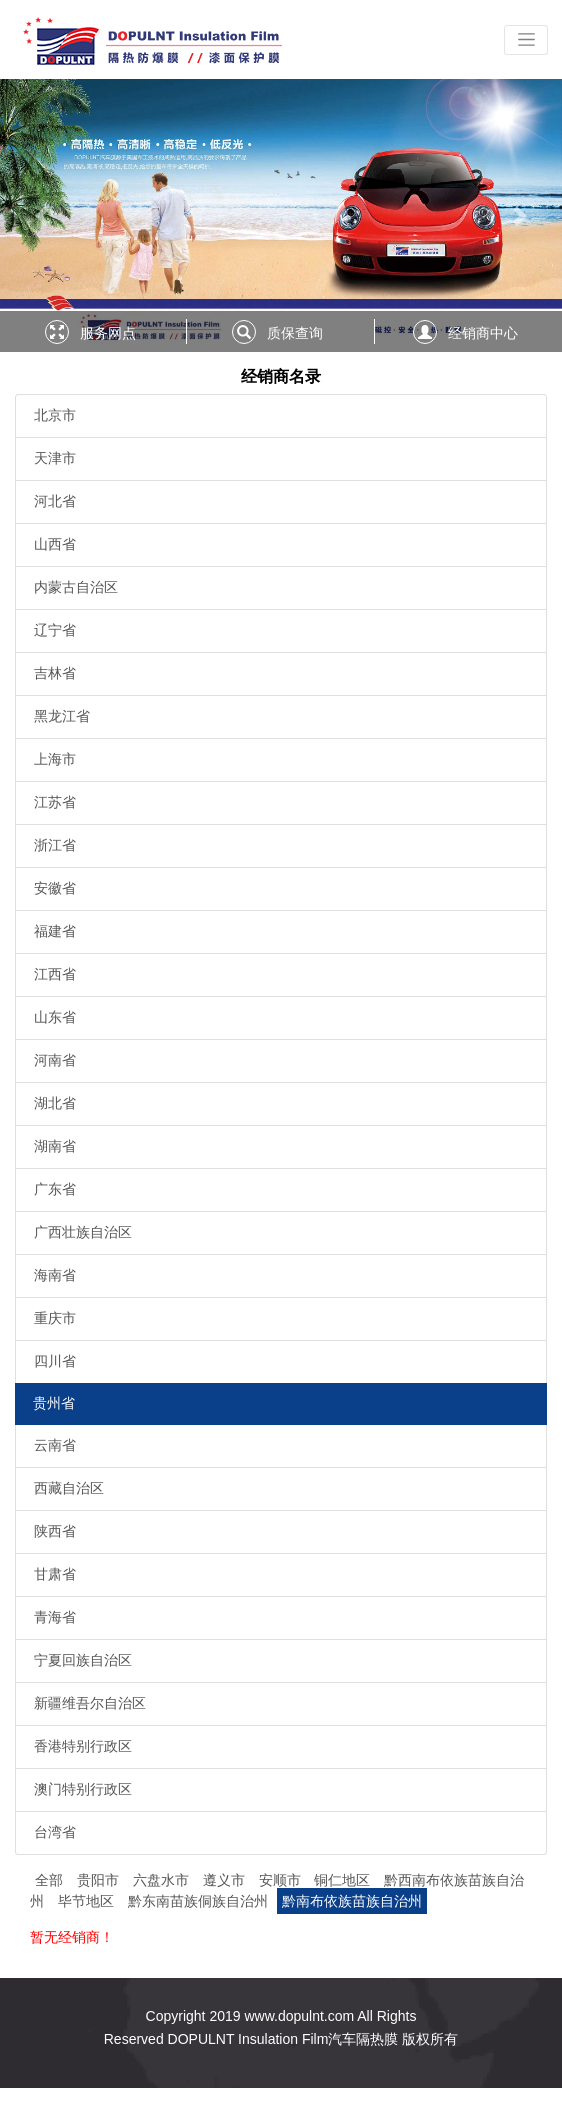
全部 (49, 1880)
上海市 (55, 759)
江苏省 (55, 802)
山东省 (55, 1017)
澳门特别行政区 (83, 1789)
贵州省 (54, 1403)
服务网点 (108, 333)
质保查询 (295, 333)
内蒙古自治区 (76, 587)
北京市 (55, 415)
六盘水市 (163, 1880)
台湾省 (55, 1832)
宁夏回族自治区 (83, 1660)
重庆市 (55, 1318)
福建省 (55, 931)
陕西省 (55, 1531)
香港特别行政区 (83, 1746)
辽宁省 (55, 630)
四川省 (55, 1361)
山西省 (55, 544)
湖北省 (55, 1103)
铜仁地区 (344, 1880)
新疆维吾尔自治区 (90, 1703)
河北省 (55, 501)
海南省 (55, 1275)
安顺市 (282, 1880)
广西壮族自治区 (83, 1232)
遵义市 (226, 1880)
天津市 (55, 458)
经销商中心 (483, 333)
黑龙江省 (62, 716)
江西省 (55, 974)
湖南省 (55, 1146)
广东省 (55, 1189)
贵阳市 (100, 1880)
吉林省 (55, 673)
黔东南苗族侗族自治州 (200, 1901)
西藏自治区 (69, 1488)
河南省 (55, 1060)
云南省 (55, 1445)
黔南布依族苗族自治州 (352, 1901)
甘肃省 (55, 1574)
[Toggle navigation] (526, 40)
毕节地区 (88, 1901)
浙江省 (55, 845)
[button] (42, 215)
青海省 (55, 1617)
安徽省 (55, 888)
